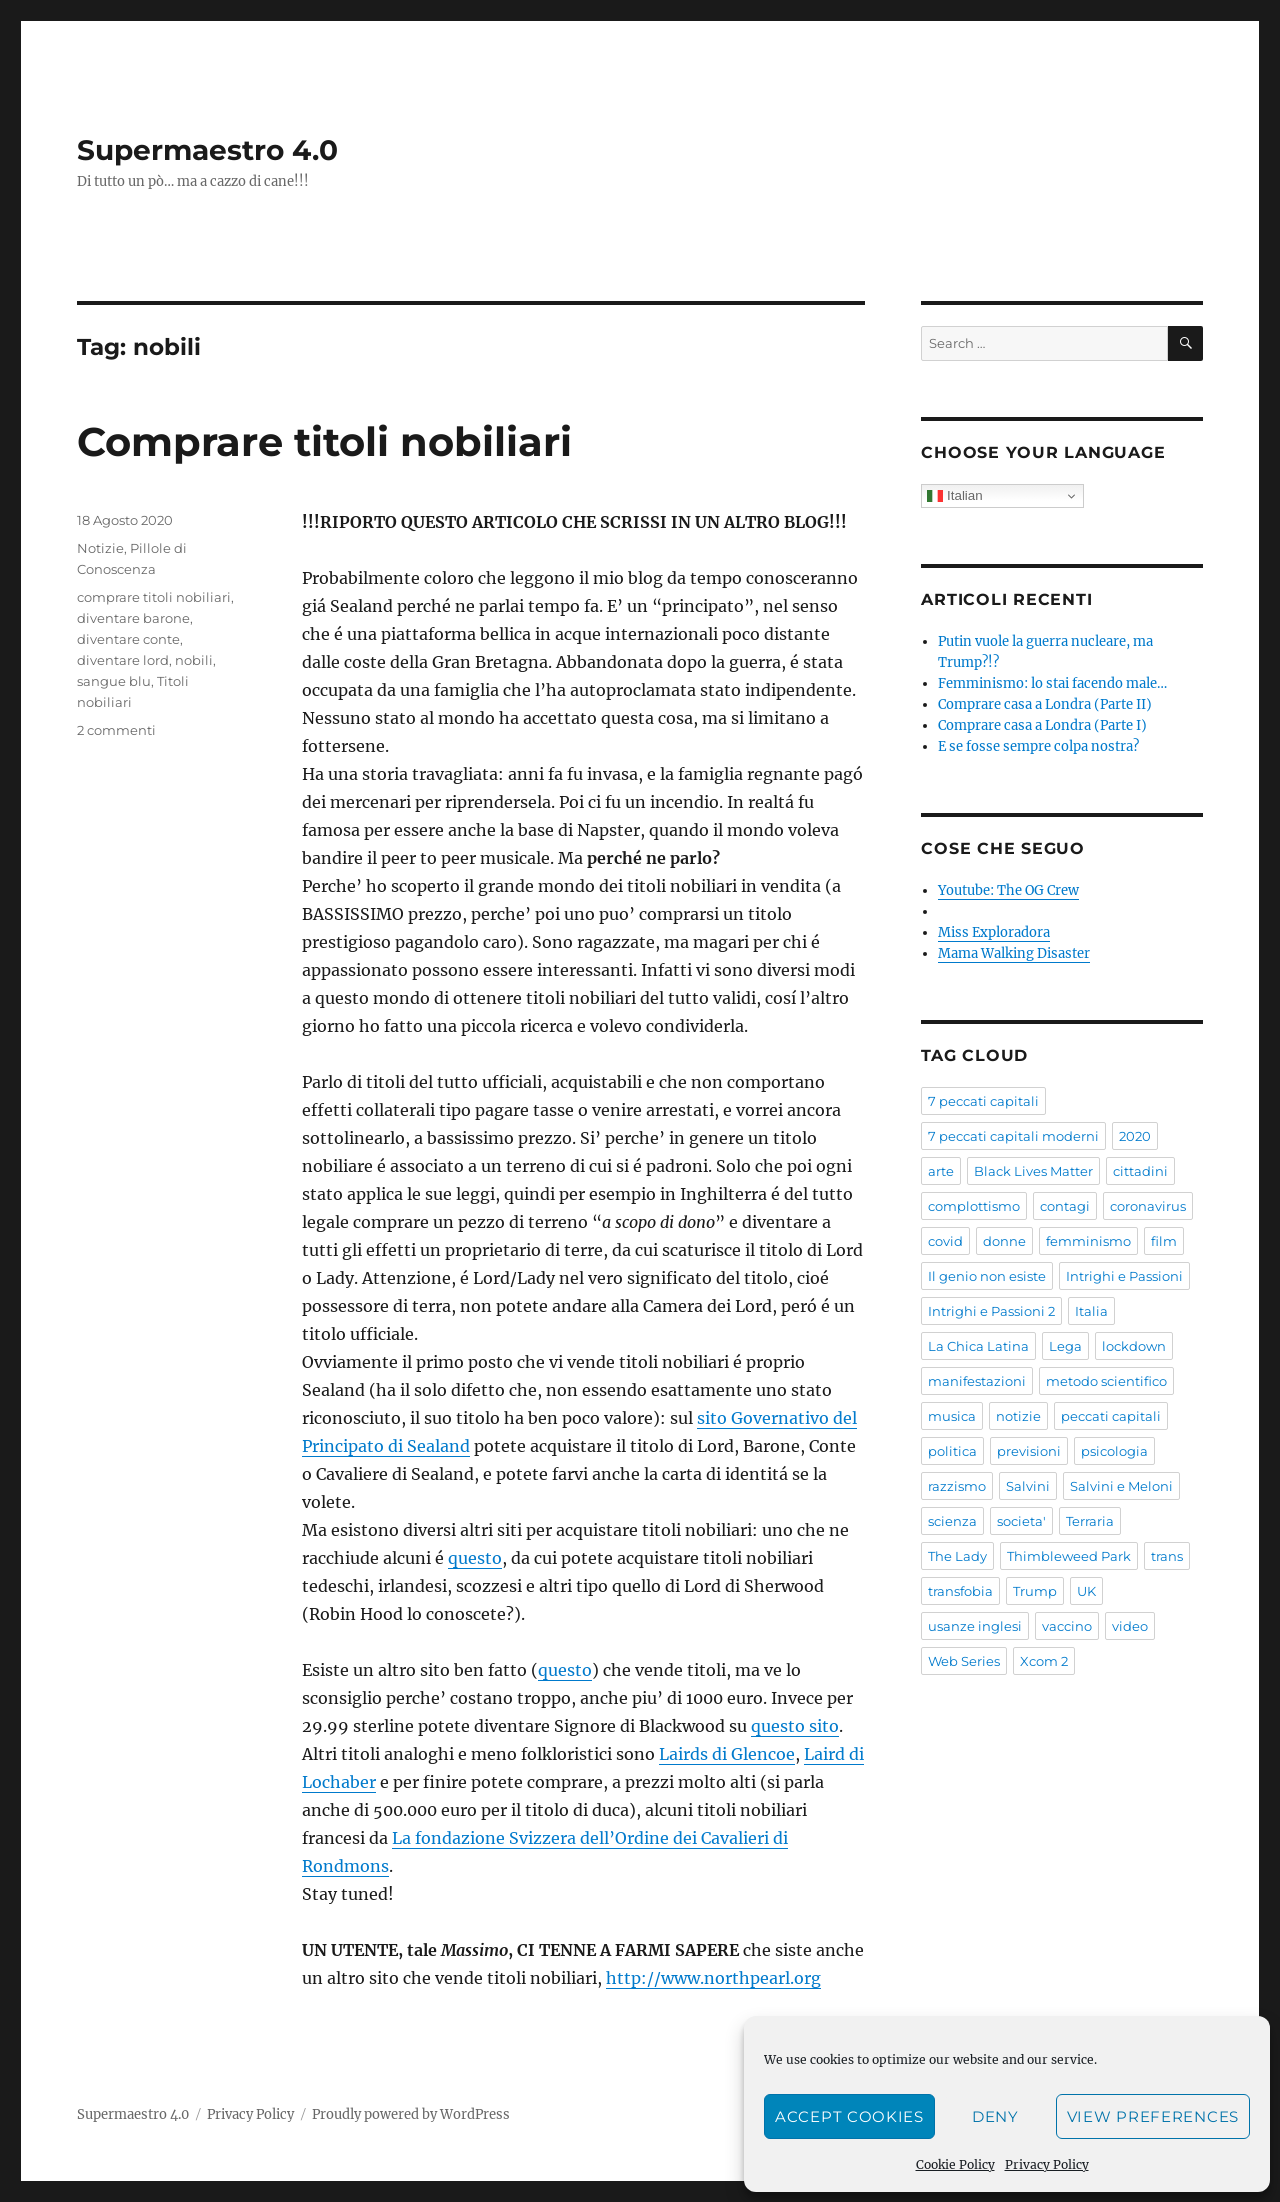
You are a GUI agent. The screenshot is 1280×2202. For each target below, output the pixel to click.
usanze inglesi (975, 1626)
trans (1167, 1556)
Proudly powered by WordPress (411, 2114)
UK (1086, 1591)
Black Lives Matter (1033, 1171)
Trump (1035, 1591)
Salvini (1028, 1486)
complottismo (974, 1206)
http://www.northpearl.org (713, 1978)
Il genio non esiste (987, 1276)
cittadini (1140, 1171)
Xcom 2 (1044, 1661)
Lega (1065, 1346)
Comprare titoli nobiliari (324, 441)
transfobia (960, 1591)
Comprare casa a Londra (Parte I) (1042, 725)
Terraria (1090, 1521)
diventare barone (133, 618)
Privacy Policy (1047, 2164)
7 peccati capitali (983, 1101)
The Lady (957, 1556)
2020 (1135, 1136)
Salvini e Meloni (1121, 1486)
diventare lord (123, 660)
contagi (1065, 1206)
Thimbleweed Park (1069, 1556)
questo (475, 1558)
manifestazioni (977, 1381)
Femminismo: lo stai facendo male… (1052, 683)
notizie (1018, 1416)
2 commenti (116, 730)
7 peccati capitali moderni (1013, 1136)
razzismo (957, 1486)
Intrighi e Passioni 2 (991, 1311)
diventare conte (128, 639)
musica (952, 1416)
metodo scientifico (1106, 1381)
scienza (952, 1521)
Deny (995, 2116)
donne (1004, 1241)
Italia (1091, 1311)
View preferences (1153, 2116)
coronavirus (1148, 1206)
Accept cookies (849, 2116)
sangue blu (114, 681)
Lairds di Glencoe (727, 1754)
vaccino (1067, 1626)
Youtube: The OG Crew (1008, 890)
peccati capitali (1111, 1416)
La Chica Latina (978, 1346)
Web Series (964, 1661)
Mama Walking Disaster (1014, 953)
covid (945, 1241)
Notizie (100, 548)
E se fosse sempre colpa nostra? (1038, 746)
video (1130, 1626)
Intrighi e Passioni (1124, 1276)
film (1164, 1241)
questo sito (795, 1726)
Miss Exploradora (994, 932)
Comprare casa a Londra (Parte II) (1045, 704)
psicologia (1114, 1451)
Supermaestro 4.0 (207, 150)
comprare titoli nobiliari (154, 597)
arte (941, 1171)
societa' (1021, 1521)
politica (952, 1451)
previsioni (1029, 1451)
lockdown (1134, 1346)
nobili (194, 660)
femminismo (1088, 1241)
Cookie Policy (955, 2164)
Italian (954, 496)
